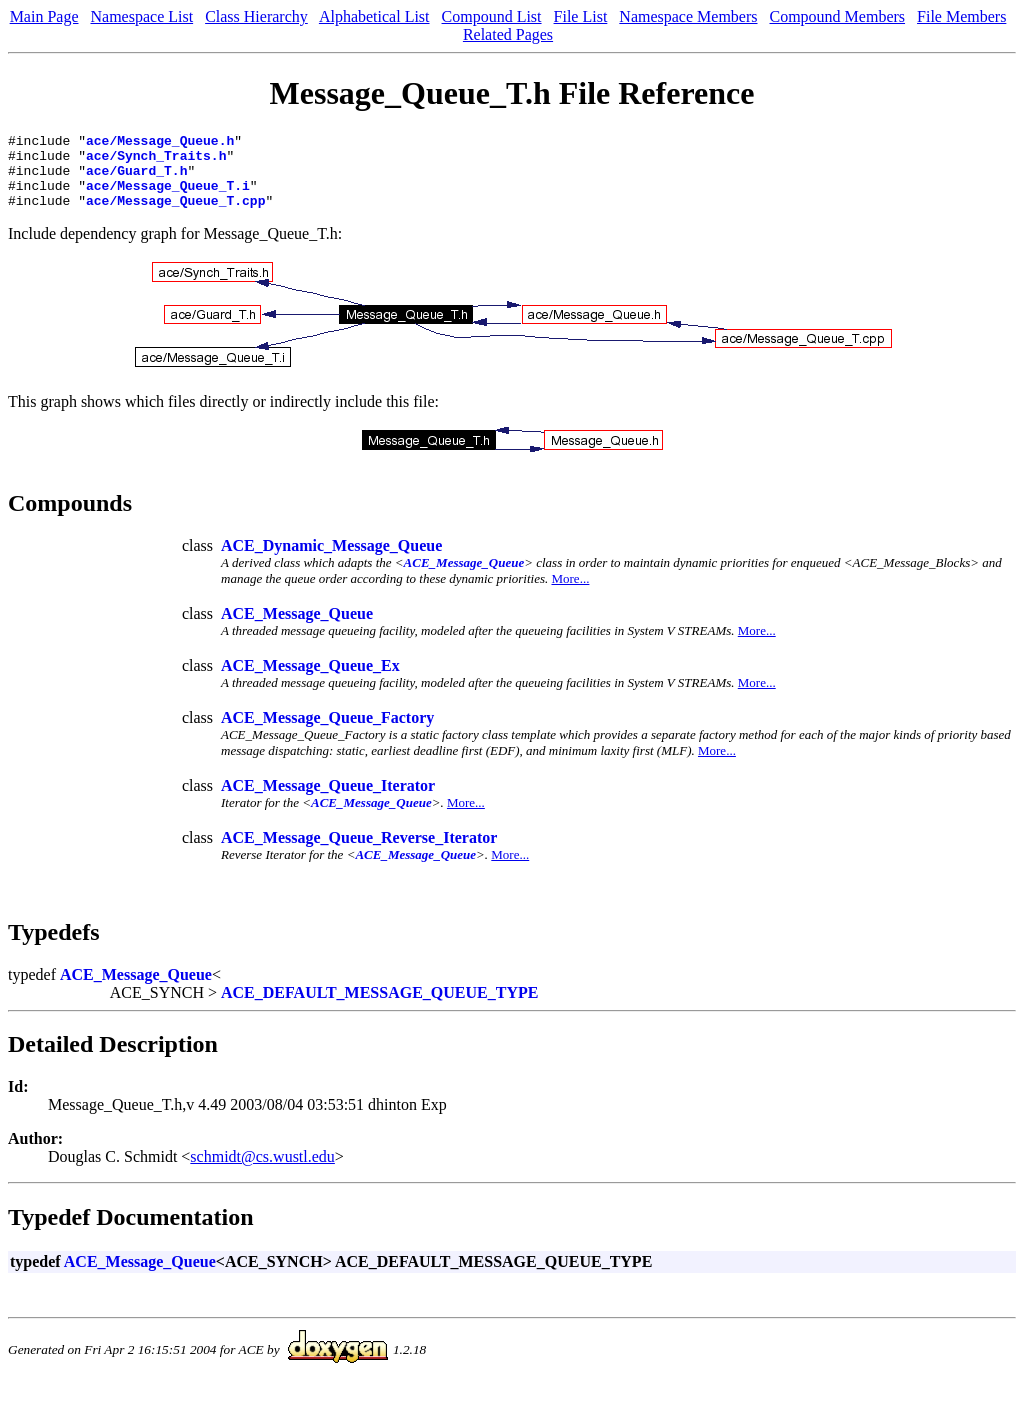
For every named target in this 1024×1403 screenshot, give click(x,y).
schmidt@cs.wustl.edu (262, 1171)
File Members (961, 16)
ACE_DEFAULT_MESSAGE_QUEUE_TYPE (379, 1007)
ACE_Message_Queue (464, 577)
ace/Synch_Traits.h (156, 161)
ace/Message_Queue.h (160, 143)
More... (570, 593)
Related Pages (508, 34)
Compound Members (838, 16)
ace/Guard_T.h (136, 179)
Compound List (492, 16)
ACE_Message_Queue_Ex (310, 680)
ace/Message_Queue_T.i (168, 197)
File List (581, 16)
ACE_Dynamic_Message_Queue (331, 560)
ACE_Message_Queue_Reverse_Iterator (359, 852)
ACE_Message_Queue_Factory (327, 732)
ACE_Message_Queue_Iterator (328, 800)
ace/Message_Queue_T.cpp (175, 215)
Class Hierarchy (256, 16)
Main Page (44, 16)
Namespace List (142, 16)
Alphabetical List (374, 16)
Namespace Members (688, 16)
